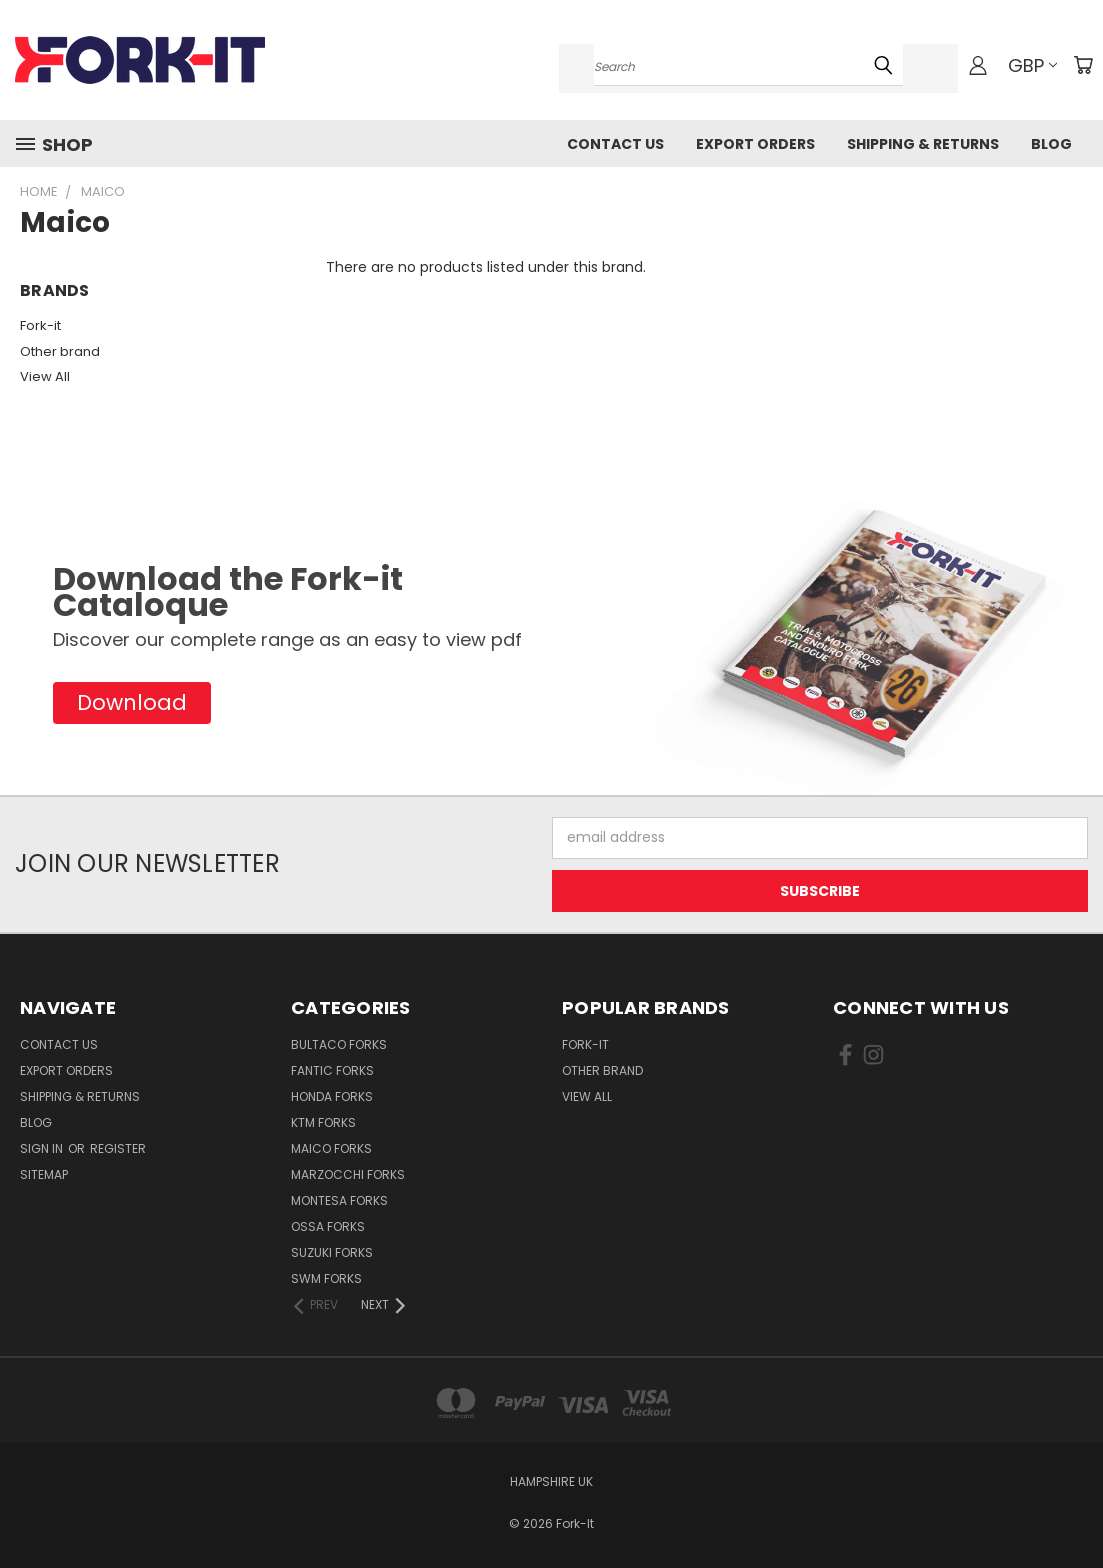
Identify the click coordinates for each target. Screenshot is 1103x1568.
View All (45, 376)
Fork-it (40, 325)
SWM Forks (326, 1278)
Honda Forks (332, 1096)
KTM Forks (323, 1122)
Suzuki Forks (332, 1252)
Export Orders (755, 144)
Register (118, 1148)
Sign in (43, 1148)
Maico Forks (331, 1148)
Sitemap (44, 1174)
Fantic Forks (332, 1070)
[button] (132, 703)
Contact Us (615, 144)
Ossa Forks (328, 1226)
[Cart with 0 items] (1083, 65)
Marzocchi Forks (348, 1174)
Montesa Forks (339, 1200)
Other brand (60, 351)
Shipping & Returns (923, 144)
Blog (1051, 144)
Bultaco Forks (339, 1044)
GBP (1032, 65)
